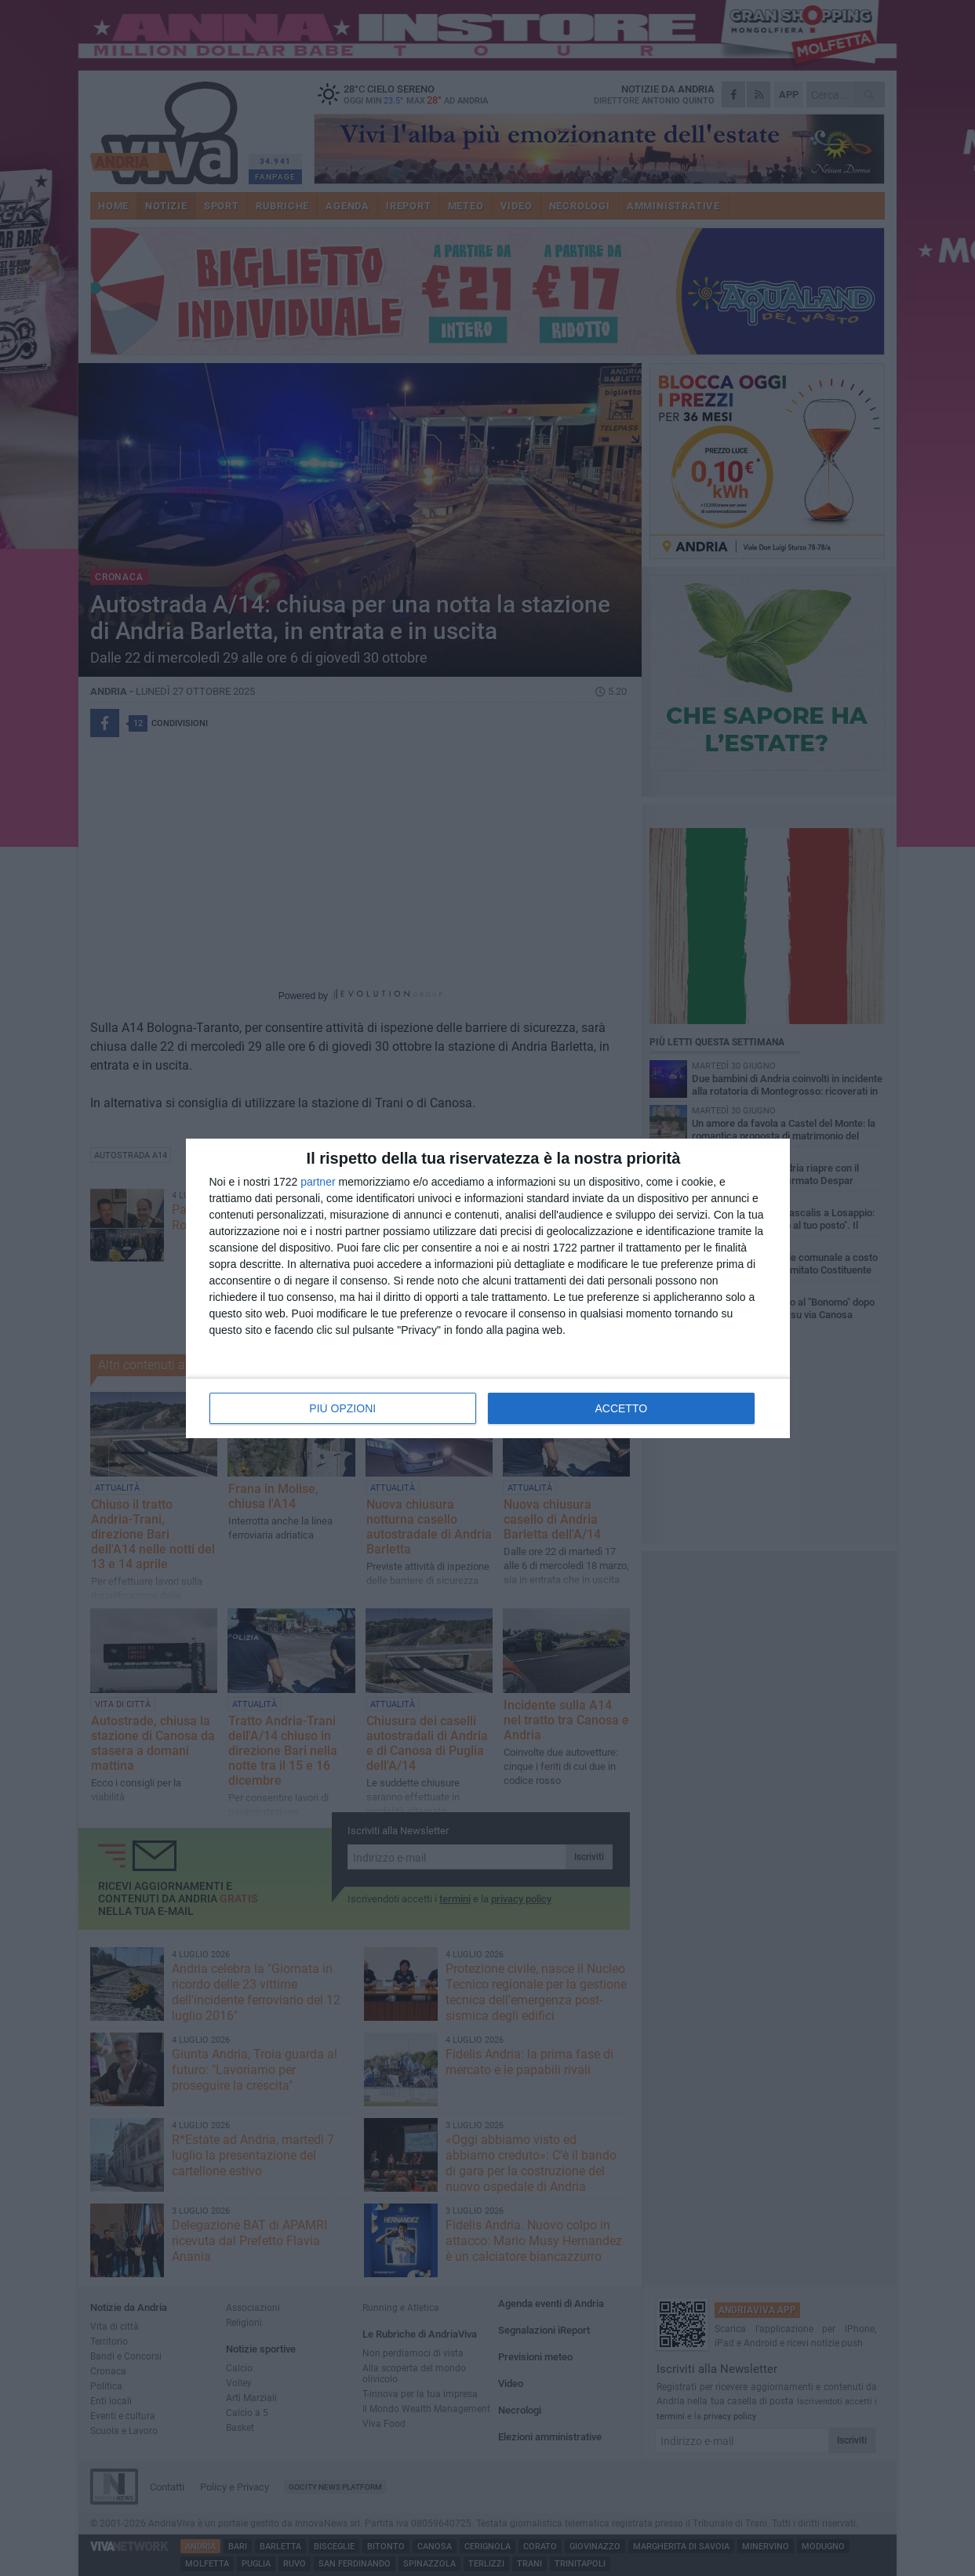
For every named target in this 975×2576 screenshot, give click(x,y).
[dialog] (488, 1288)
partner (317, 1181)
